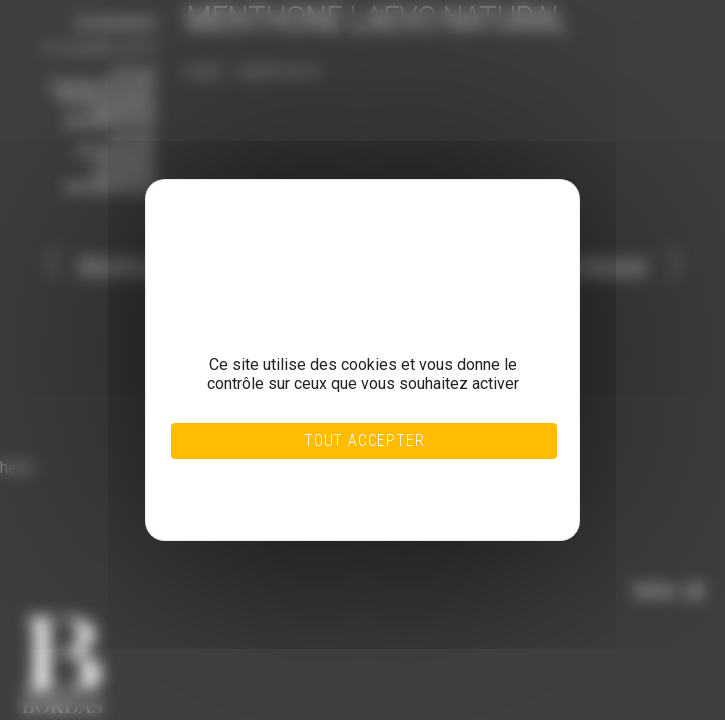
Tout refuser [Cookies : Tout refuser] (324, 475)
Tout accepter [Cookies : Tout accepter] (364, 440)
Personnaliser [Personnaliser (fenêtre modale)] (324, 487)
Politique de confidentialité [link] (324, 499)
